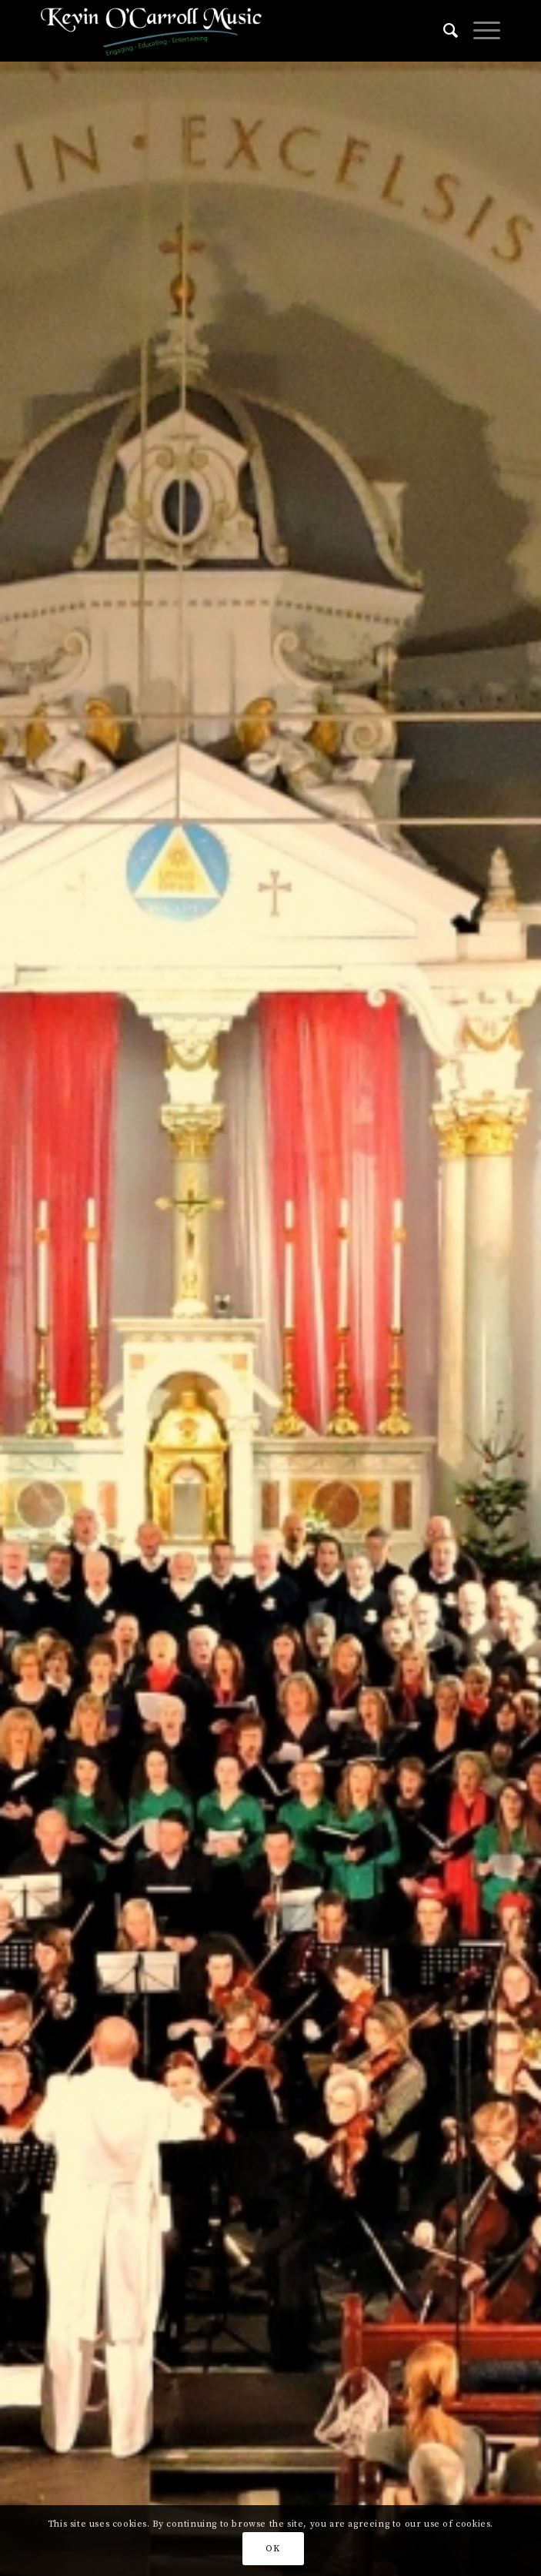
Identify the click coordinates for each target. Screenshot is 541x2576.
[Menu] (479, 31)
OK (272, 2548)
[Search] (443, 31)
